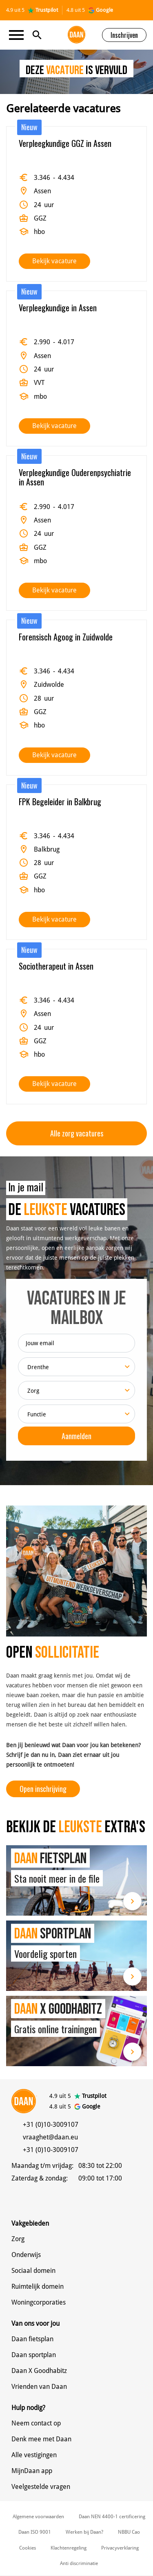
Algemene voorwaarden (38, 2516)
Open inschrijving (43, 1788)
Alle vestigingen (34, 2455)
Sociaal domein (33, 2270)
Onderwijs (26, 2255)
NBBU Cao (129, 2532)
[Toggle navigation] (19, 35)
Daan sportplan (33, 2355)
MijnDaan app (31, 2471)
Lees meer (132, 1901)
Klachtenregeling (68, 2548)
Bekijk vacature (54, 261)
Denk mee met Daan (41, 2439)
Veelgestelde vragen (40, 2487)
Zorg (17, 2239)
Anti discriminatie (79, 2563)
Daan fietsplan (32, 2339)
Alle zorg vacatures (76, 1133)
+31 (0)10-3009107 (50, 2124)
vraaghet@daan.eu (50, 2137)
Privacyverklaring (120, 2548)
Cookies (27, 2548)
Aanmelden (76, 1436)
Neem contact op (36, 2423)
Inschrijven (124, 35)
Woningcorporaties (38, 2302)
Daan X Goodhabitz (39, 2371)
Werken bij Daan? (84, 2532)
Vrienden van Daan (39, 2386)
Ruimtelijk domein (37, 2286)
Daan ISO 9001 (34, 2532)
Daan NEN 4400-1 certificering (112, 2516)
